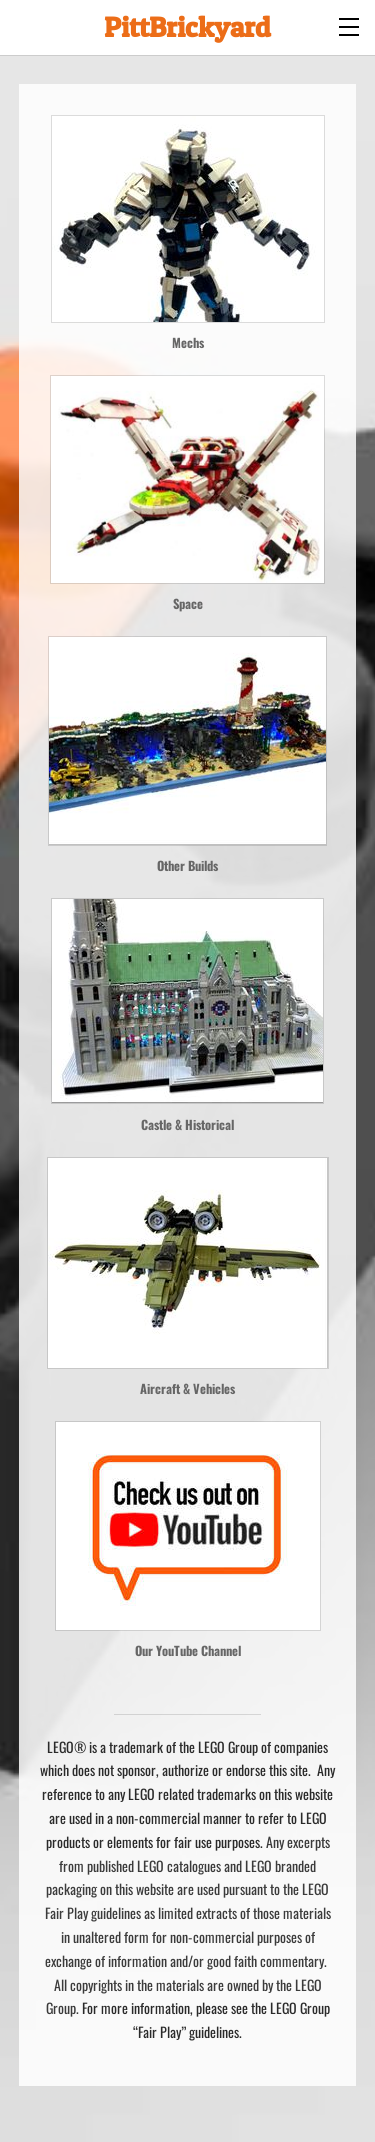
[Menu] (350, 25)
